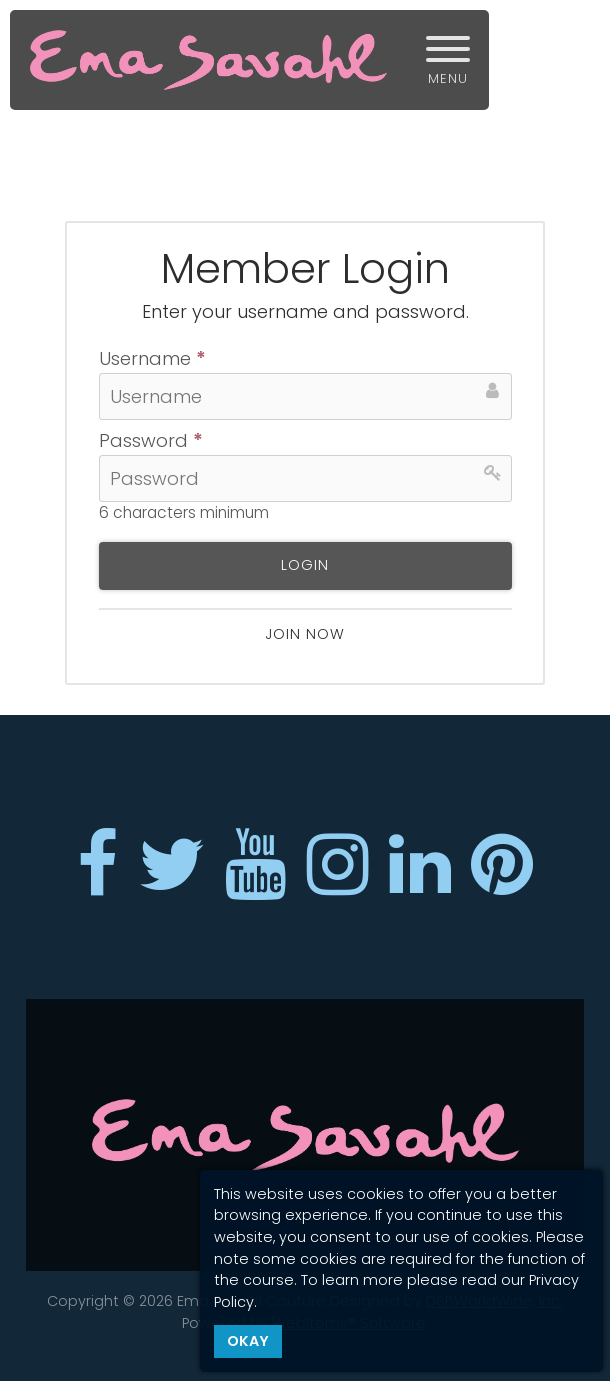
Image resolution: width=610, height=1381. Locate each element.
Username (152, 360)
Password (151, 442)
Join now (305, 634)
